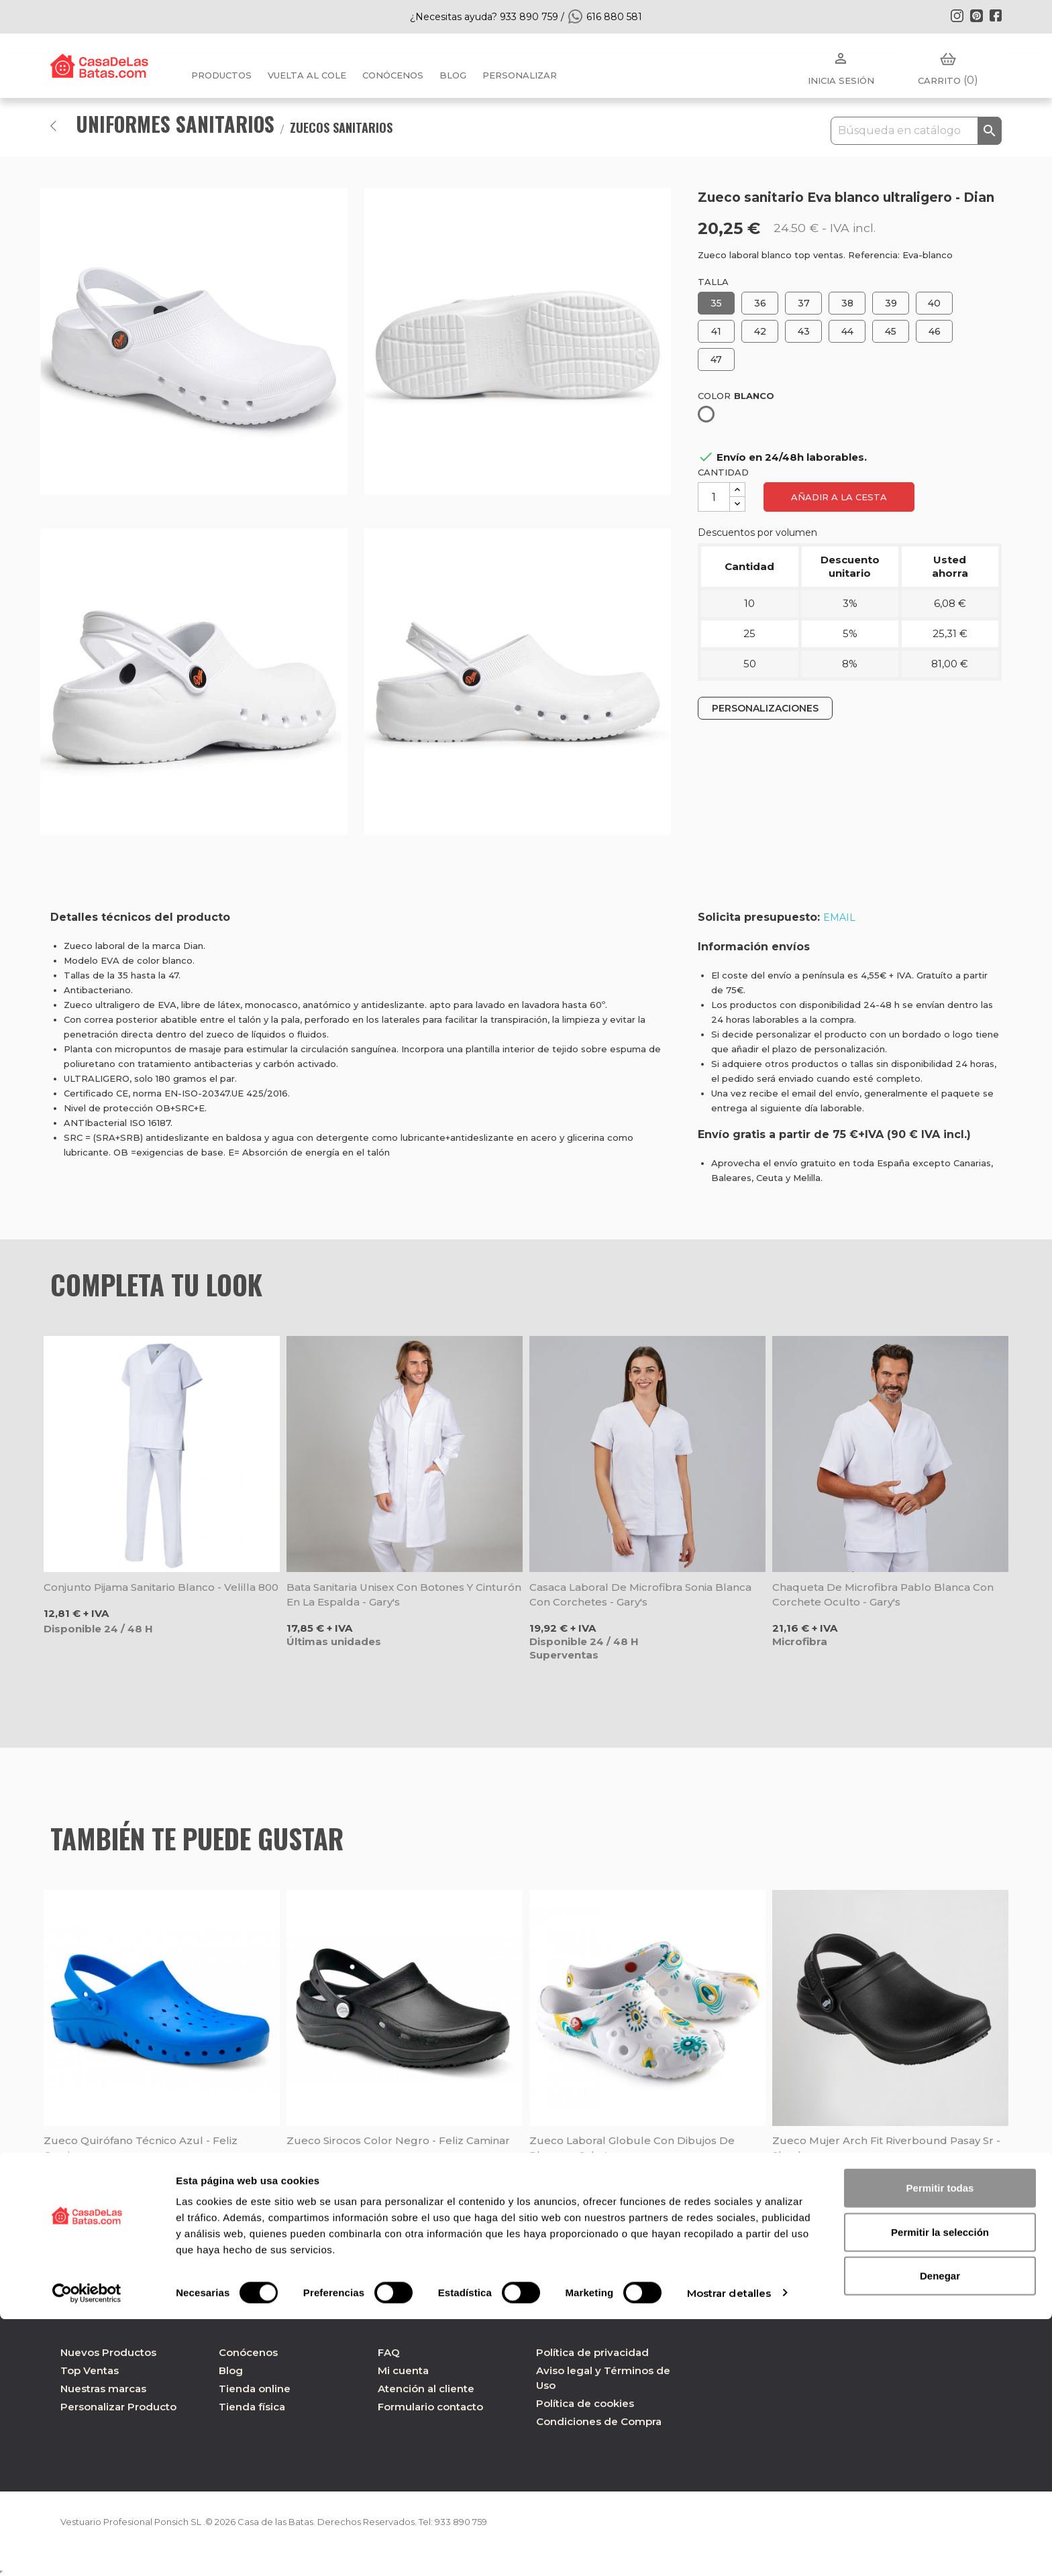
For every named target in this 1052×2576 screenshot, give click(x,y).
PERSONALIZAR (519, 75)
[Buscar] (916, 131)
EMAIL (839, 917)
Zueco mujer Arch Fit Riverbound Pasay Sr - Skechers (886, 2148)
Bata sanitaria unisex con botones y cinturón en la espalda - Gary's (403, 1594)
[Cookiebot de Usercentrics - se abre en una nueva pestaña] (87, 2550)
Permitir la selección (940, 2488)
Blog (231, 2370)
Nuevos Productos (108, 2352)
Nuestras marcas (103, 2388)
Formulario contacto (430, 2406)
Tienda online (255, 2388)
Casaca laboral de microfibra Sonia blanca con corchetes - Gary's (640, 1594)
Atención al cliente (426, 2388)
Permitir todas (940, 2444)
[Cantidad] (714, 497)
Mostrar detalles (729, 2549)
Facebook (996, 15)
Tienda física (252, 2406)
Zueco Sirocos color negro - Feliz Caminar (398, 2140)
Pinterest (976, 15)
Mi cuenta (403, 2370)
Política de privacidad (592, 2352)
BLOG (452, 75)
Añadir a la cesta (839, 497)
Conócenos (392, 75)
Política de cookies (585, 2403)
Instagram (957, 15)
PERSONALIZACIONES (765, 708)
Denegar (940, 2532)
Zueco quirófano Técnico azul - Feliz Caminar (141, 2148)
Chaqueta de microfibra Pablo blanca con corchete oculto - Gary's (883, 1594)
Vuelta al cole (307, 75)
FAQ (389, 2352)
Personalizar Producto (118, 2406)
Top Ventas (89, 2370)
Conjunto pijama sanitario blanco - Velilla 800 (161, 1587)
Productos (221, 75)
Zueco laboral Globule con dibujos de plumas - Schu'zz (632, 2148)
